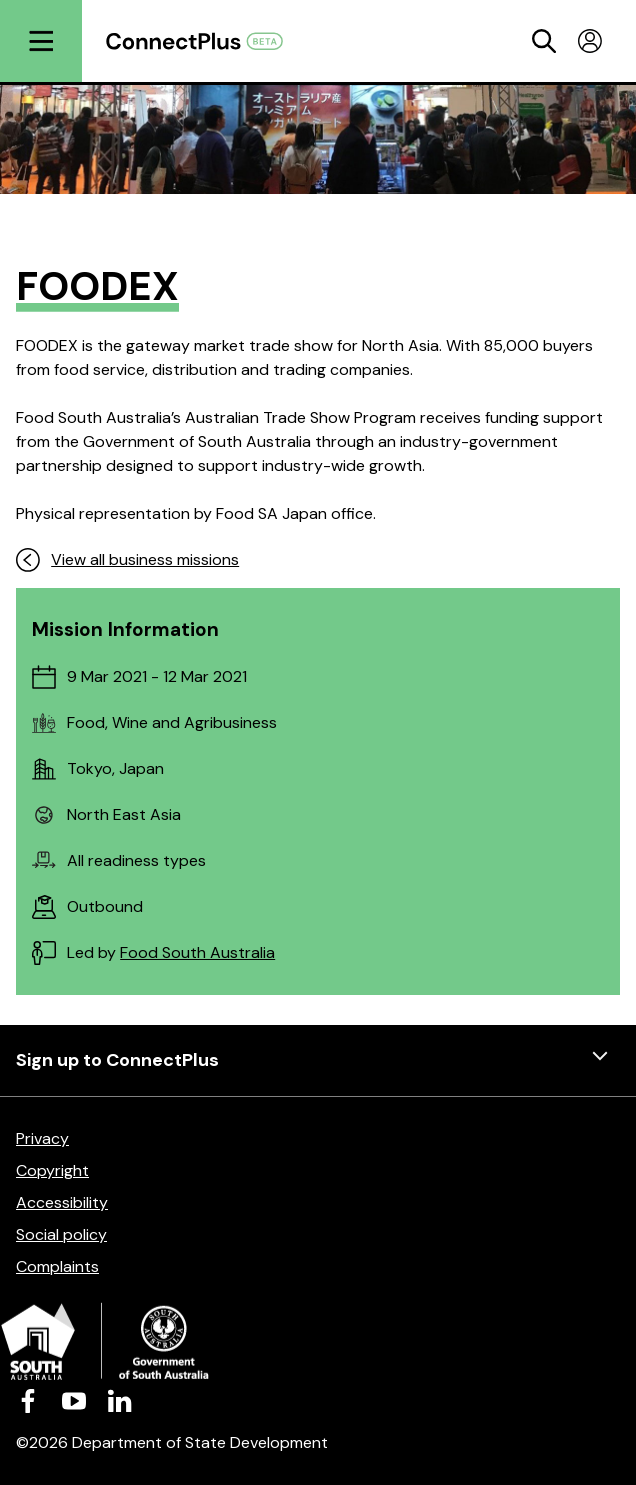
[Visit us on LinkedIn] (120, 1400)
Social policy (61, 1234)
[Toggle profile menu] (590, 41)
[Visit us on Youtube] (74, 1400)
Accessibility (62, 1202)
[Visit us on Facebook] (28, 1400)
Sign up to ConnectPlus (318, 1060)
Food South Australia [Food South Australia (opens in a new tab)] (197, 952)
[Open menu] (41, 41)
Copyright (52, 1170)
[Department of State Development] (318, 1344)
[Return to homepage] (204, 41)
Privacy (42, 1138)
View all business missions (127, 560)
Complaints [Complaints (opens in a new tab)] (57, 1266)
